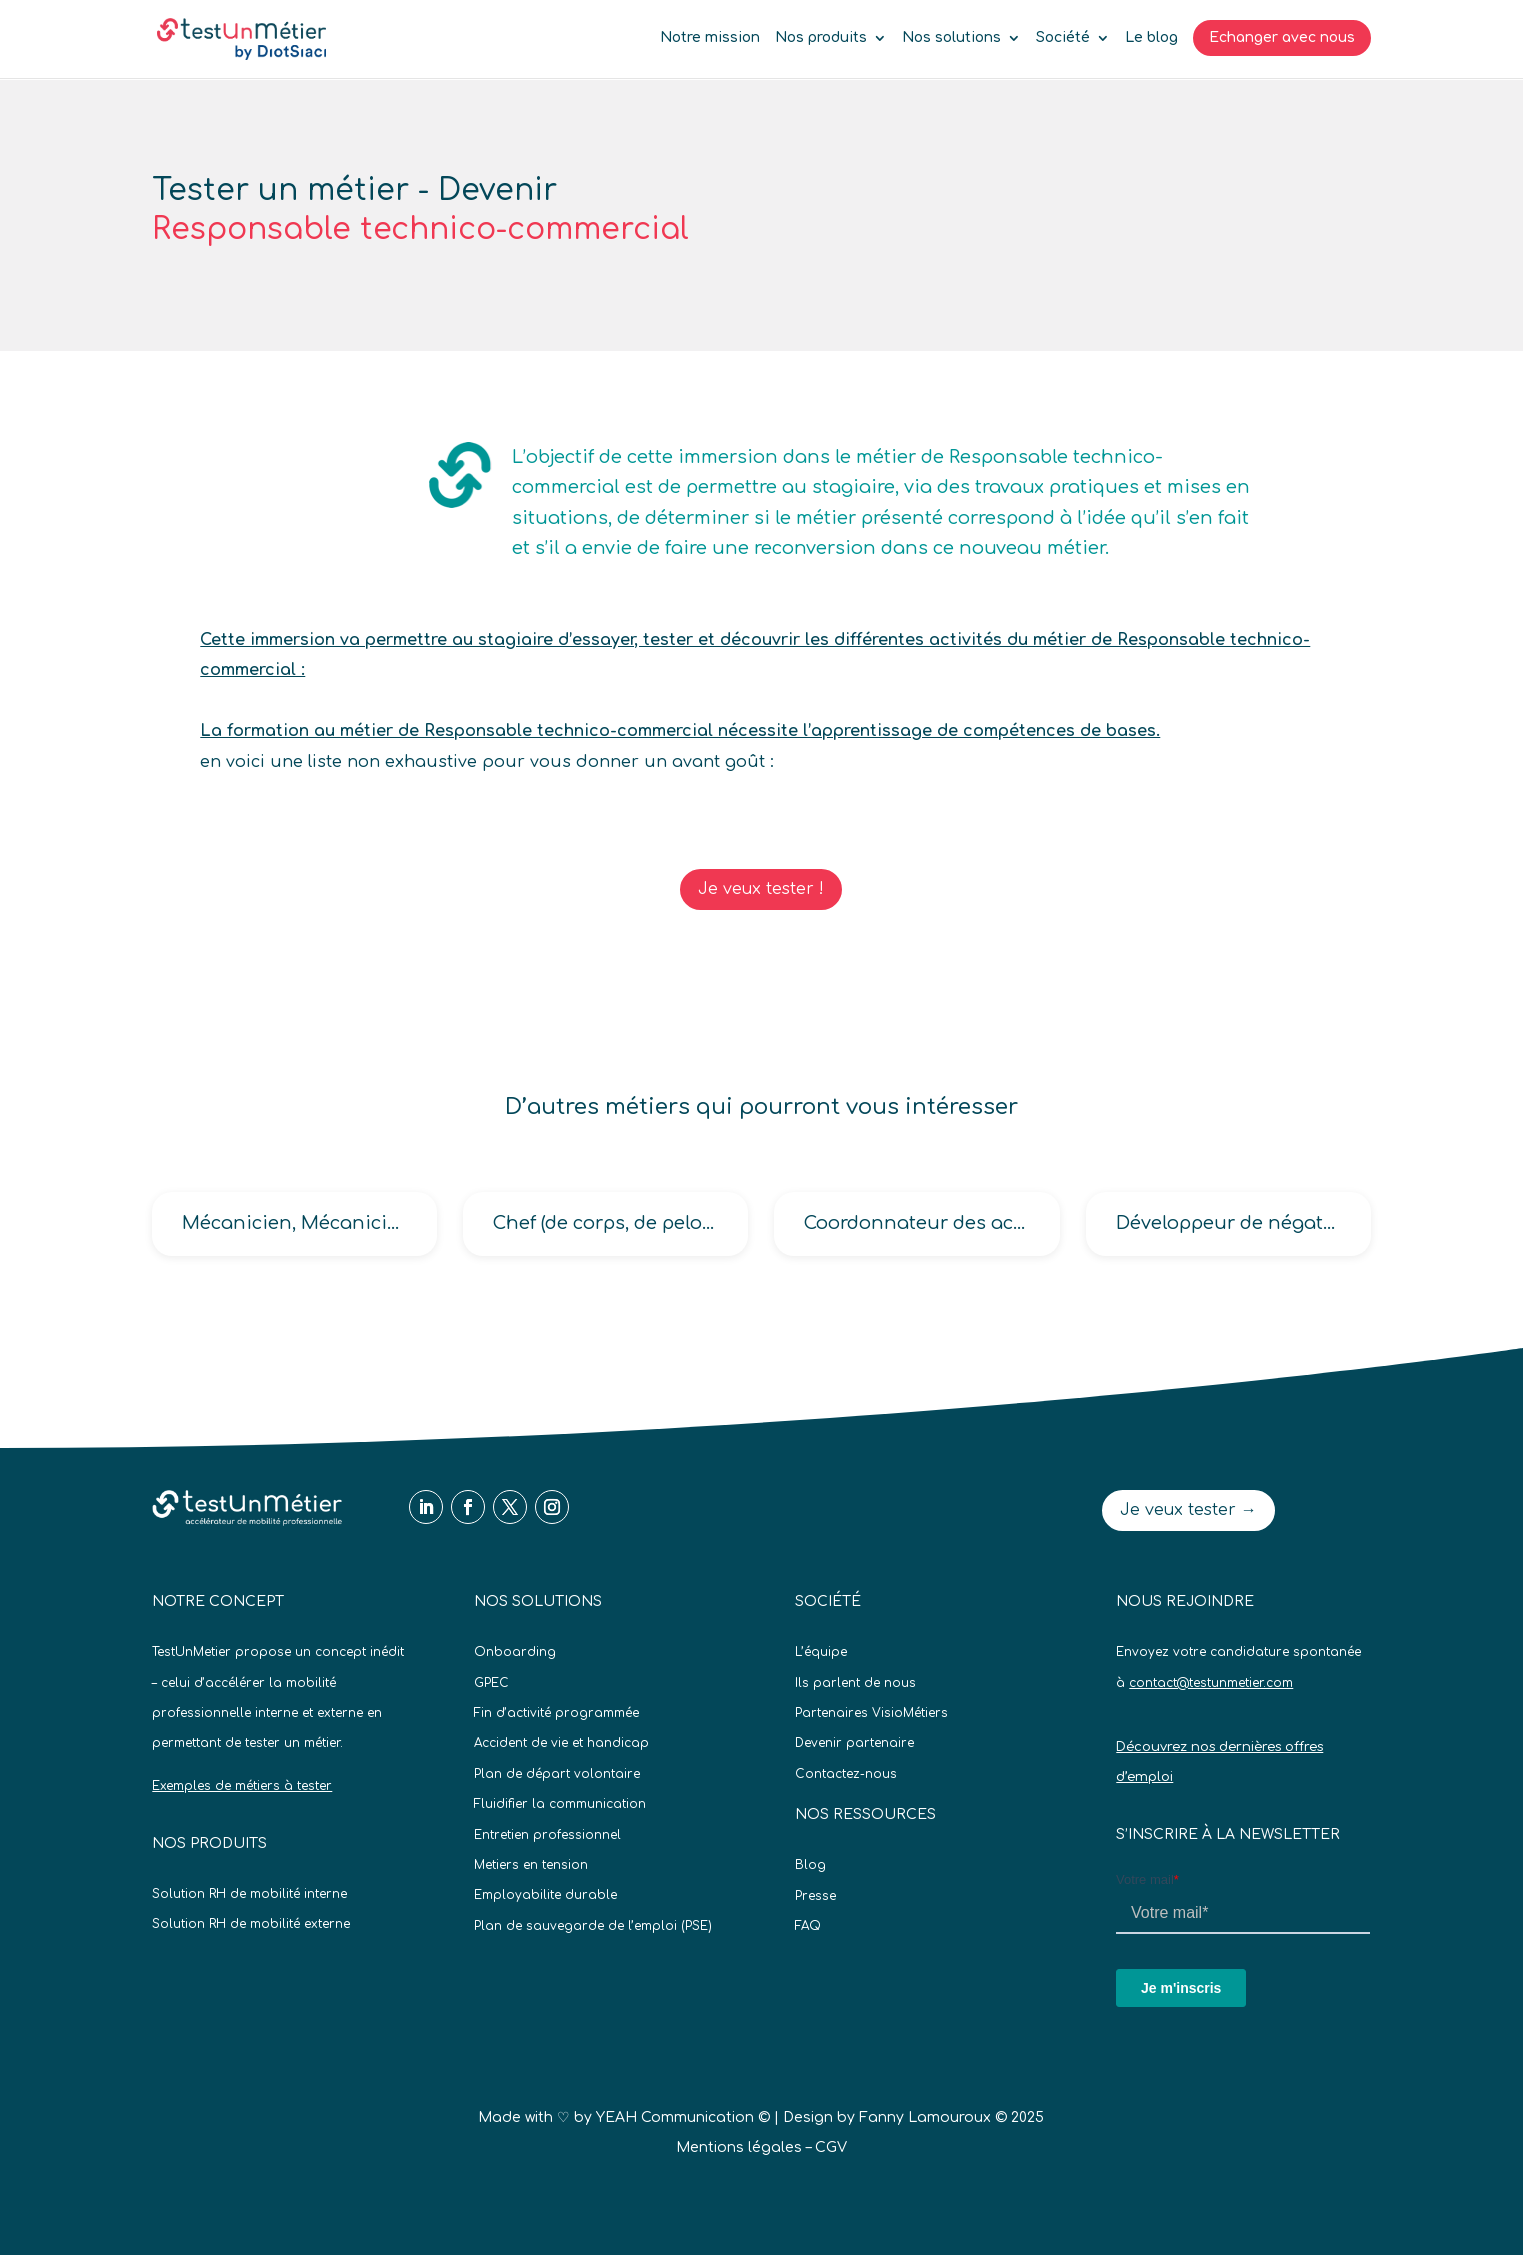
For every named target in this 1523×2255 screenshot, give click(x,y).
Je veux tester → (1188, 1510)
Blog (810, 1865)
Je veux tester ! (761, 889)
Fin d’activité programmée (556, 1713)
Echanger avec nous (1282, 37)
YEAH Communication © (683, 2117)
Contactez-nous (846, 1774)
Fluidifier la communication (560, 1804)
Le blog (1151, 38)
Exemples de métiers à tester (242, 1786)
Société (1063, 38)
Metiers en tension (531, 1865)
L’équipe (821, 1652)
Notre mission (710, 38)
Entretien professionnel (547, 1835)
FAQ (808, 1926)
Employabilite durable (545, 1895)
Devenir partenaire (854, 1743)
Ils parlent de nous (855, 1683)
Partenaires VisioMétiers (871, 1713)
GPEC (491, 1683)
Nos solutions (951, 38)
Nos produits (821, 38)
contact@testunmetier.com (1211, 1683)
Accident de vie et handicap (561, 1743)
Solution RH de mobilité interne (249, 1894)
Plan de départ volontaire (557, 1774)
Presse (815, 1896)
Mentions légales (739, 2147)
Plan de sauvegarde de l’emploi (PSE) (593, 1926)
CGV (831, 2147)
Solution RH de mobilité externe (251, 1924)
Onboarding (515, 1652)
